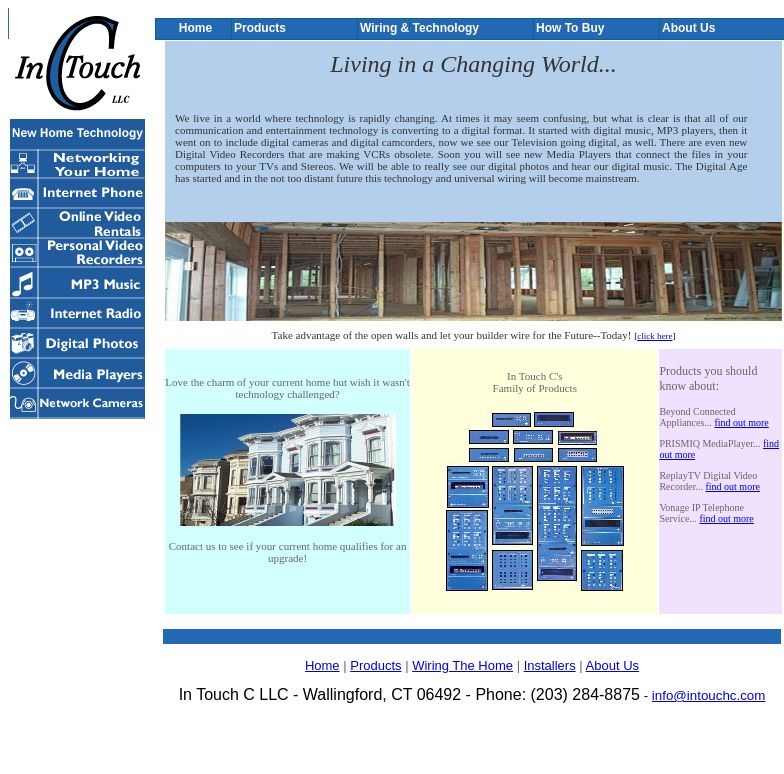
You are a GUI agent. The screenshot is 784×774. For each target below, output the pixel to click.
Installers (550, 665)
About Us (612, 665)
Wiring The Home (462, 665)
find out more (741, 422)
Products (375, 665)
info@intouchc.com (709, 695)
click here (654, 336)
